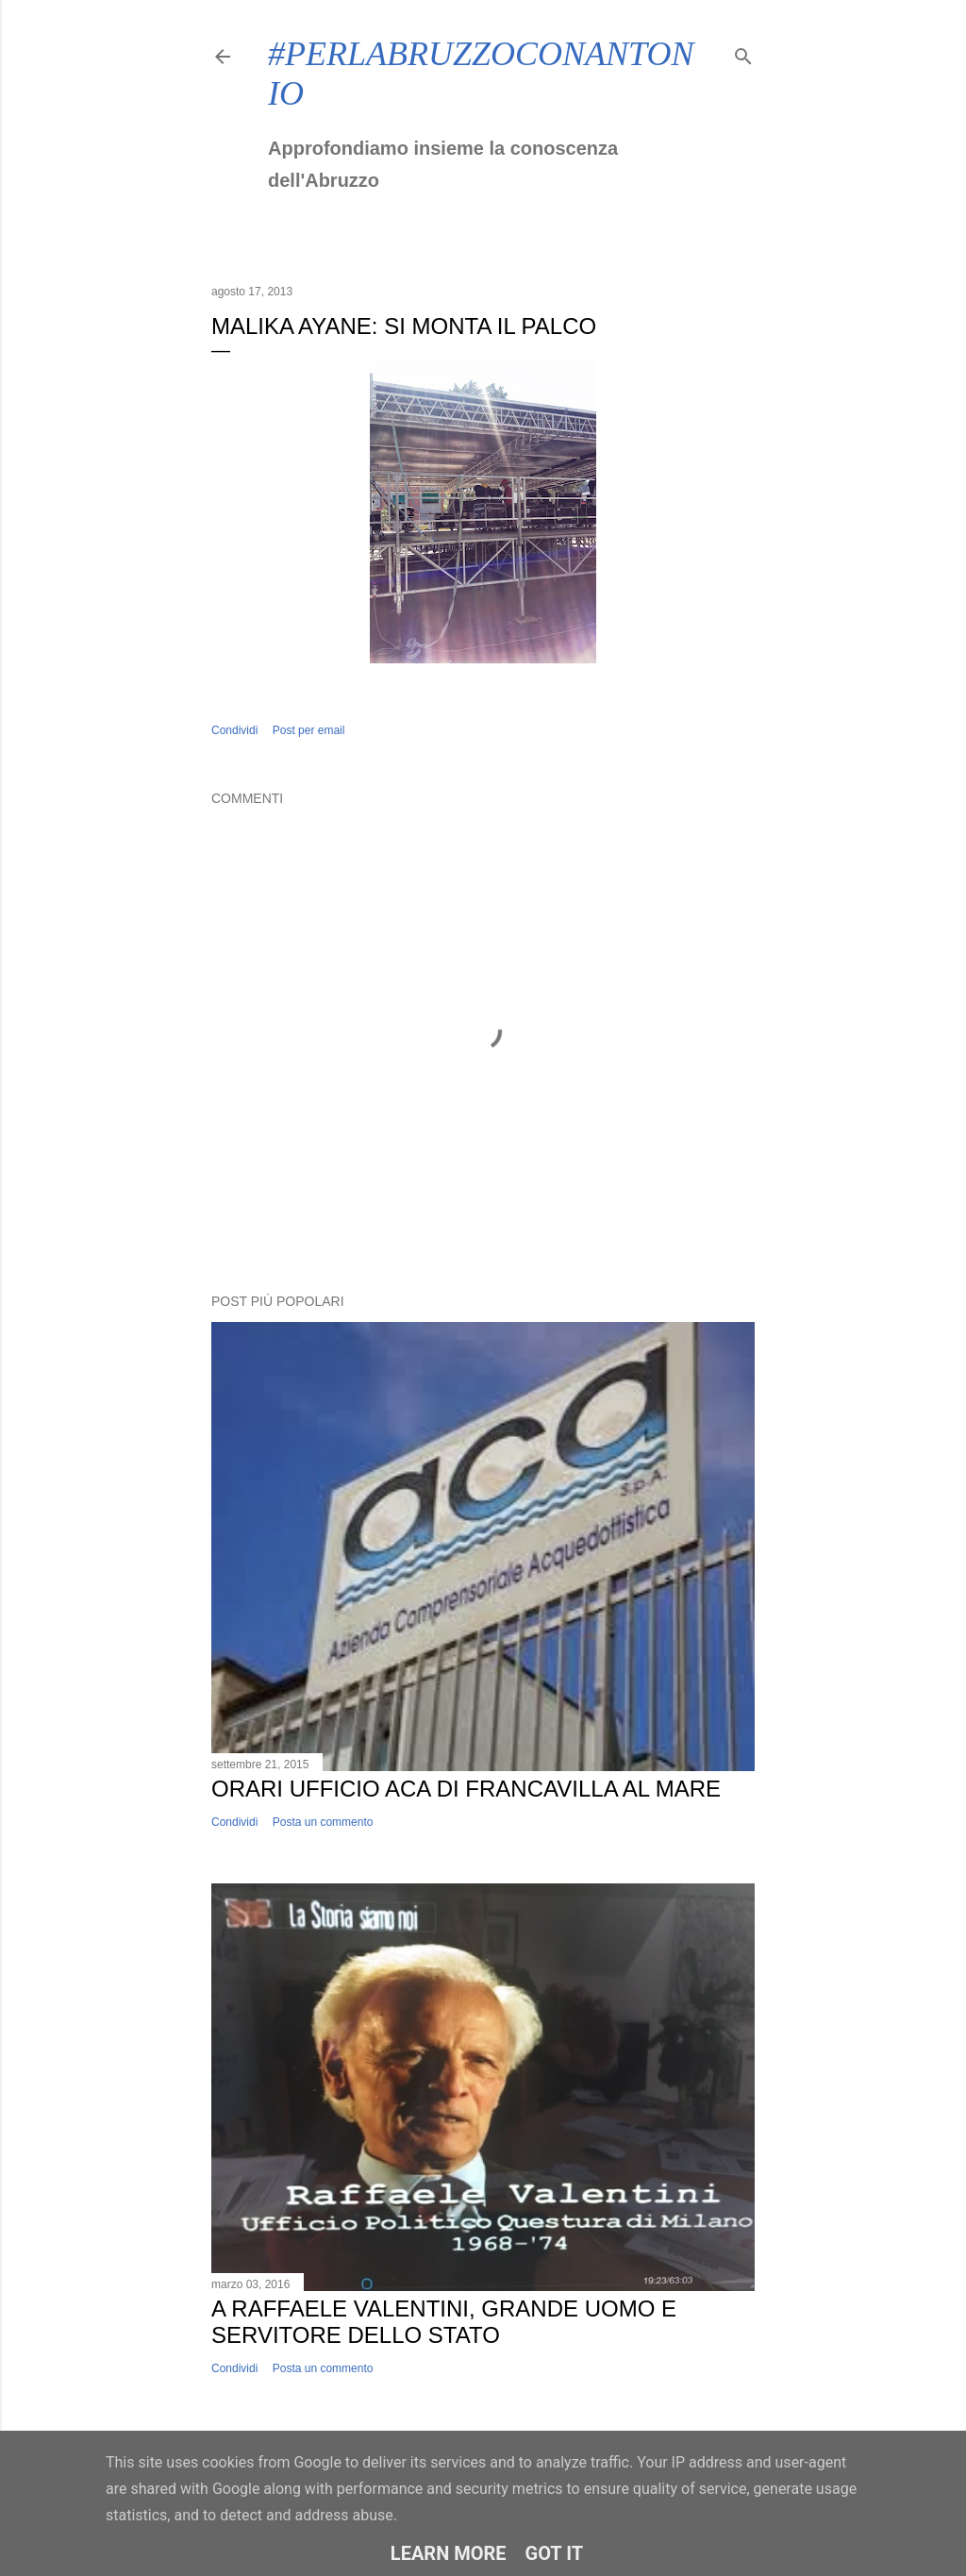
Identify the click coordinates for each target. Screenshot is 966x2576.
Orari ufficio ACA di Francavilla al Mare (466, 1788)
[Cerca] (743, 52)
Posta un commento (323, 1822)
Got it (554, 2553)
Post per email (309, 730)
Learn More (449, 2553)
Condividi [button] (234, 730)
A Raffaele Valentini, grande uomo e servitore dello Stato (443, 2322)
